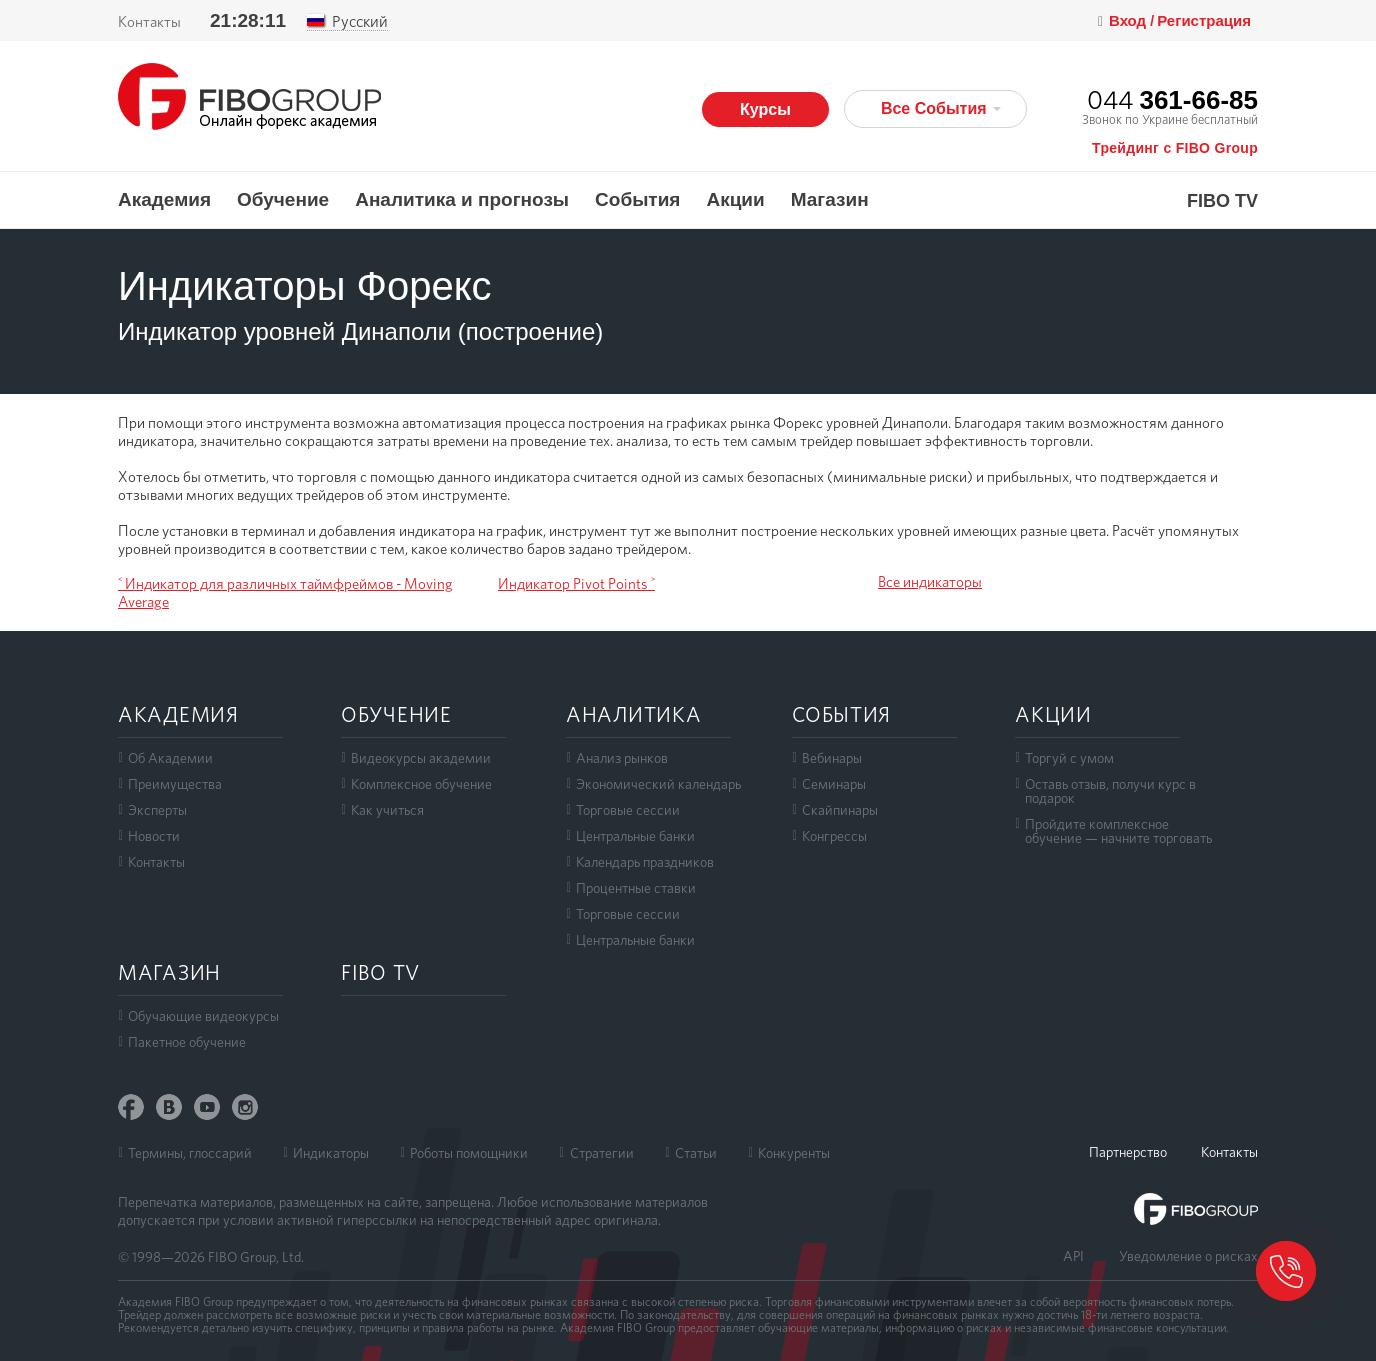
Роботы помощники (469, 1153)
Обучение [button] (283, 200)
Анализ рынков (622, 758)
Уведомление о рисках (1188, 1256)
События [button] (637, 200)
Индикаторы (331, 1153)
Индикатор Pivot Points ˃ (576, 584)
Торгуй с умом (1069, 758)
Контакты (149, 22)
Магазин (830, 200)
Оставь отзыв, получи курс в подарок (1110, 791)
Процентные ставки (636, 888)
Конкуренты (794, 1153)
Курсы (765, 109)
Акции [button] (735, 200)
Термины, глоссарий (190, 1153)
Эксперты (157, 810)
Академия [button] (164, 200)
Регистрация (1204, 20)
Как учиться (387, 810)
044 (1172, 99)
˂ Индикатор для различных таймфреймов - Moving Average (285, 593)
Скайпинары (840, 810)
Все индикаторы (930, 582)
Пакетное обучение (187, 1042)
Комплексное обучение (421, 784)
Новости (154, 836)
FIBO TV (1222, 201)
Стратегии (602, 1153)
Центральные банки (635, 836)
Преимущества (175, 784)
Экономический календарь (658, 784)
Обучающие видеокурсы (203, 1016)
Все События (941, 108)
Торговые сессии (628, 810)
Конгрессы (834, 836)
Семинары (834, 784)
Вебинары (832, 758)
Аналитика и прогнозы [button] (462, 200)
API (1073, 1256)
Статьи (696, 1153)
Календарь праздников (645, 862)
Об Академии (170, 758)
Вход (1129, 21)
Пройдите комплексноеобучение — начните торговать (1118, 831)
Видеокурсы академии (421, 758)
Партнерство (1128, 1152)
